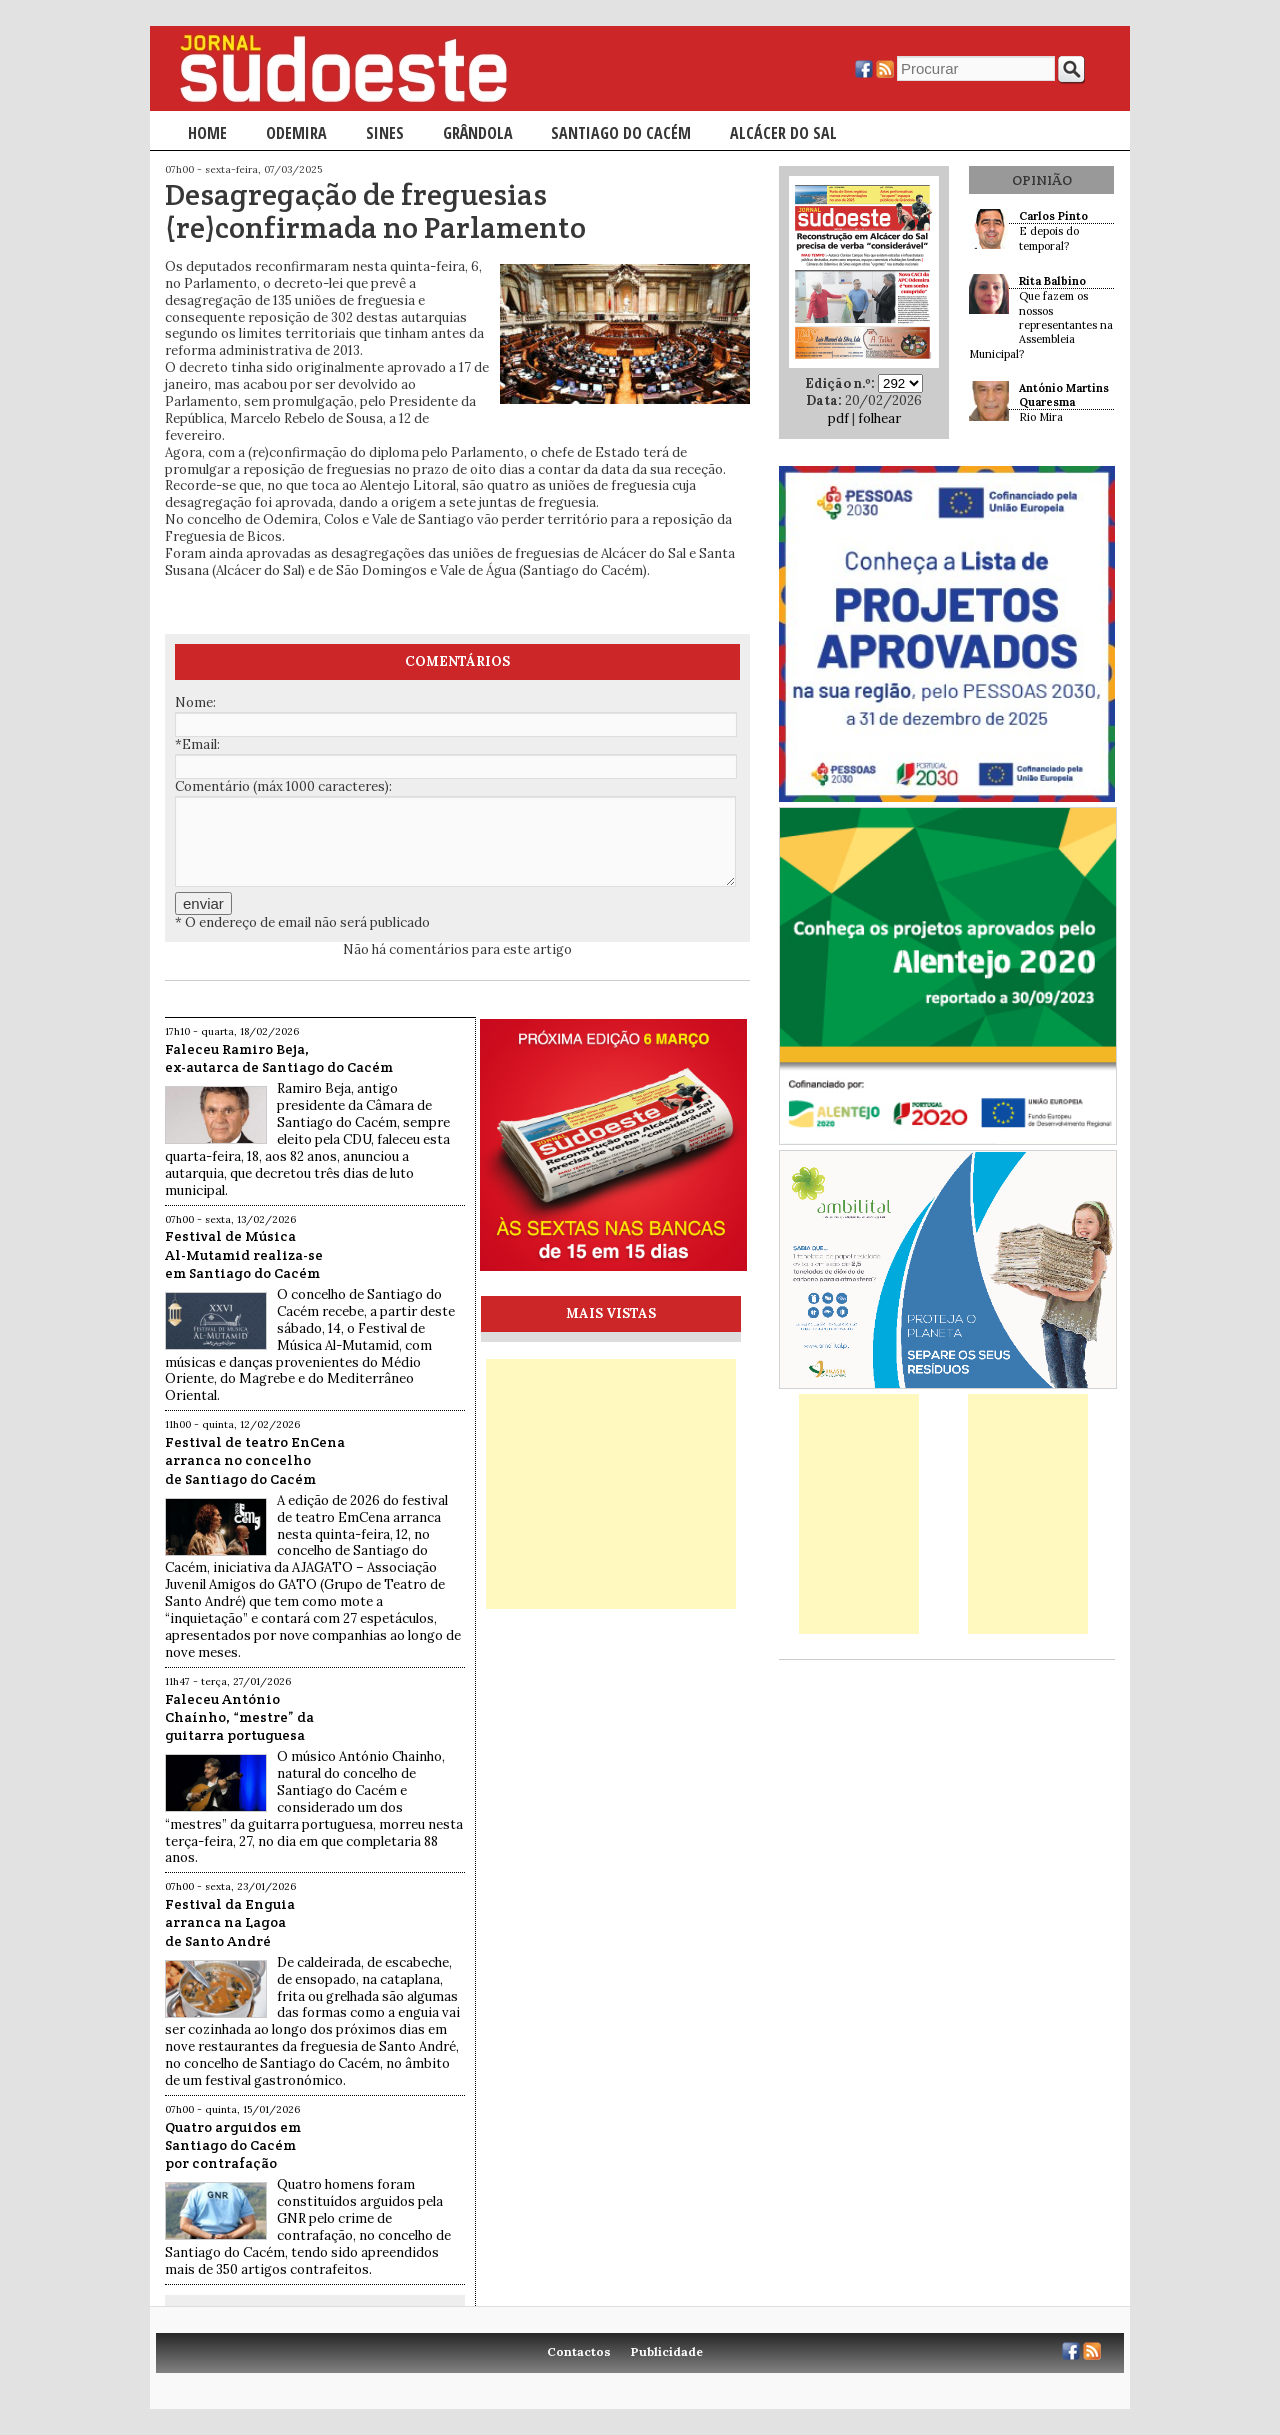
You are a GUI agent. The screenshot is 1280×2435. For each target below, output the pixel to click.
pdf (838, 418)
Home (207, 133)
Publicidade (667, 2351)
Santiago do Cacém (621, 133)
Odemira (296, 133)
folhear (879, 418)
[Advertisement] (611, 1484)
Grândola (478, 133)
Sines (385, 133)
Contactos (579, 2351)
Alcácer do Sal (783, 133)
